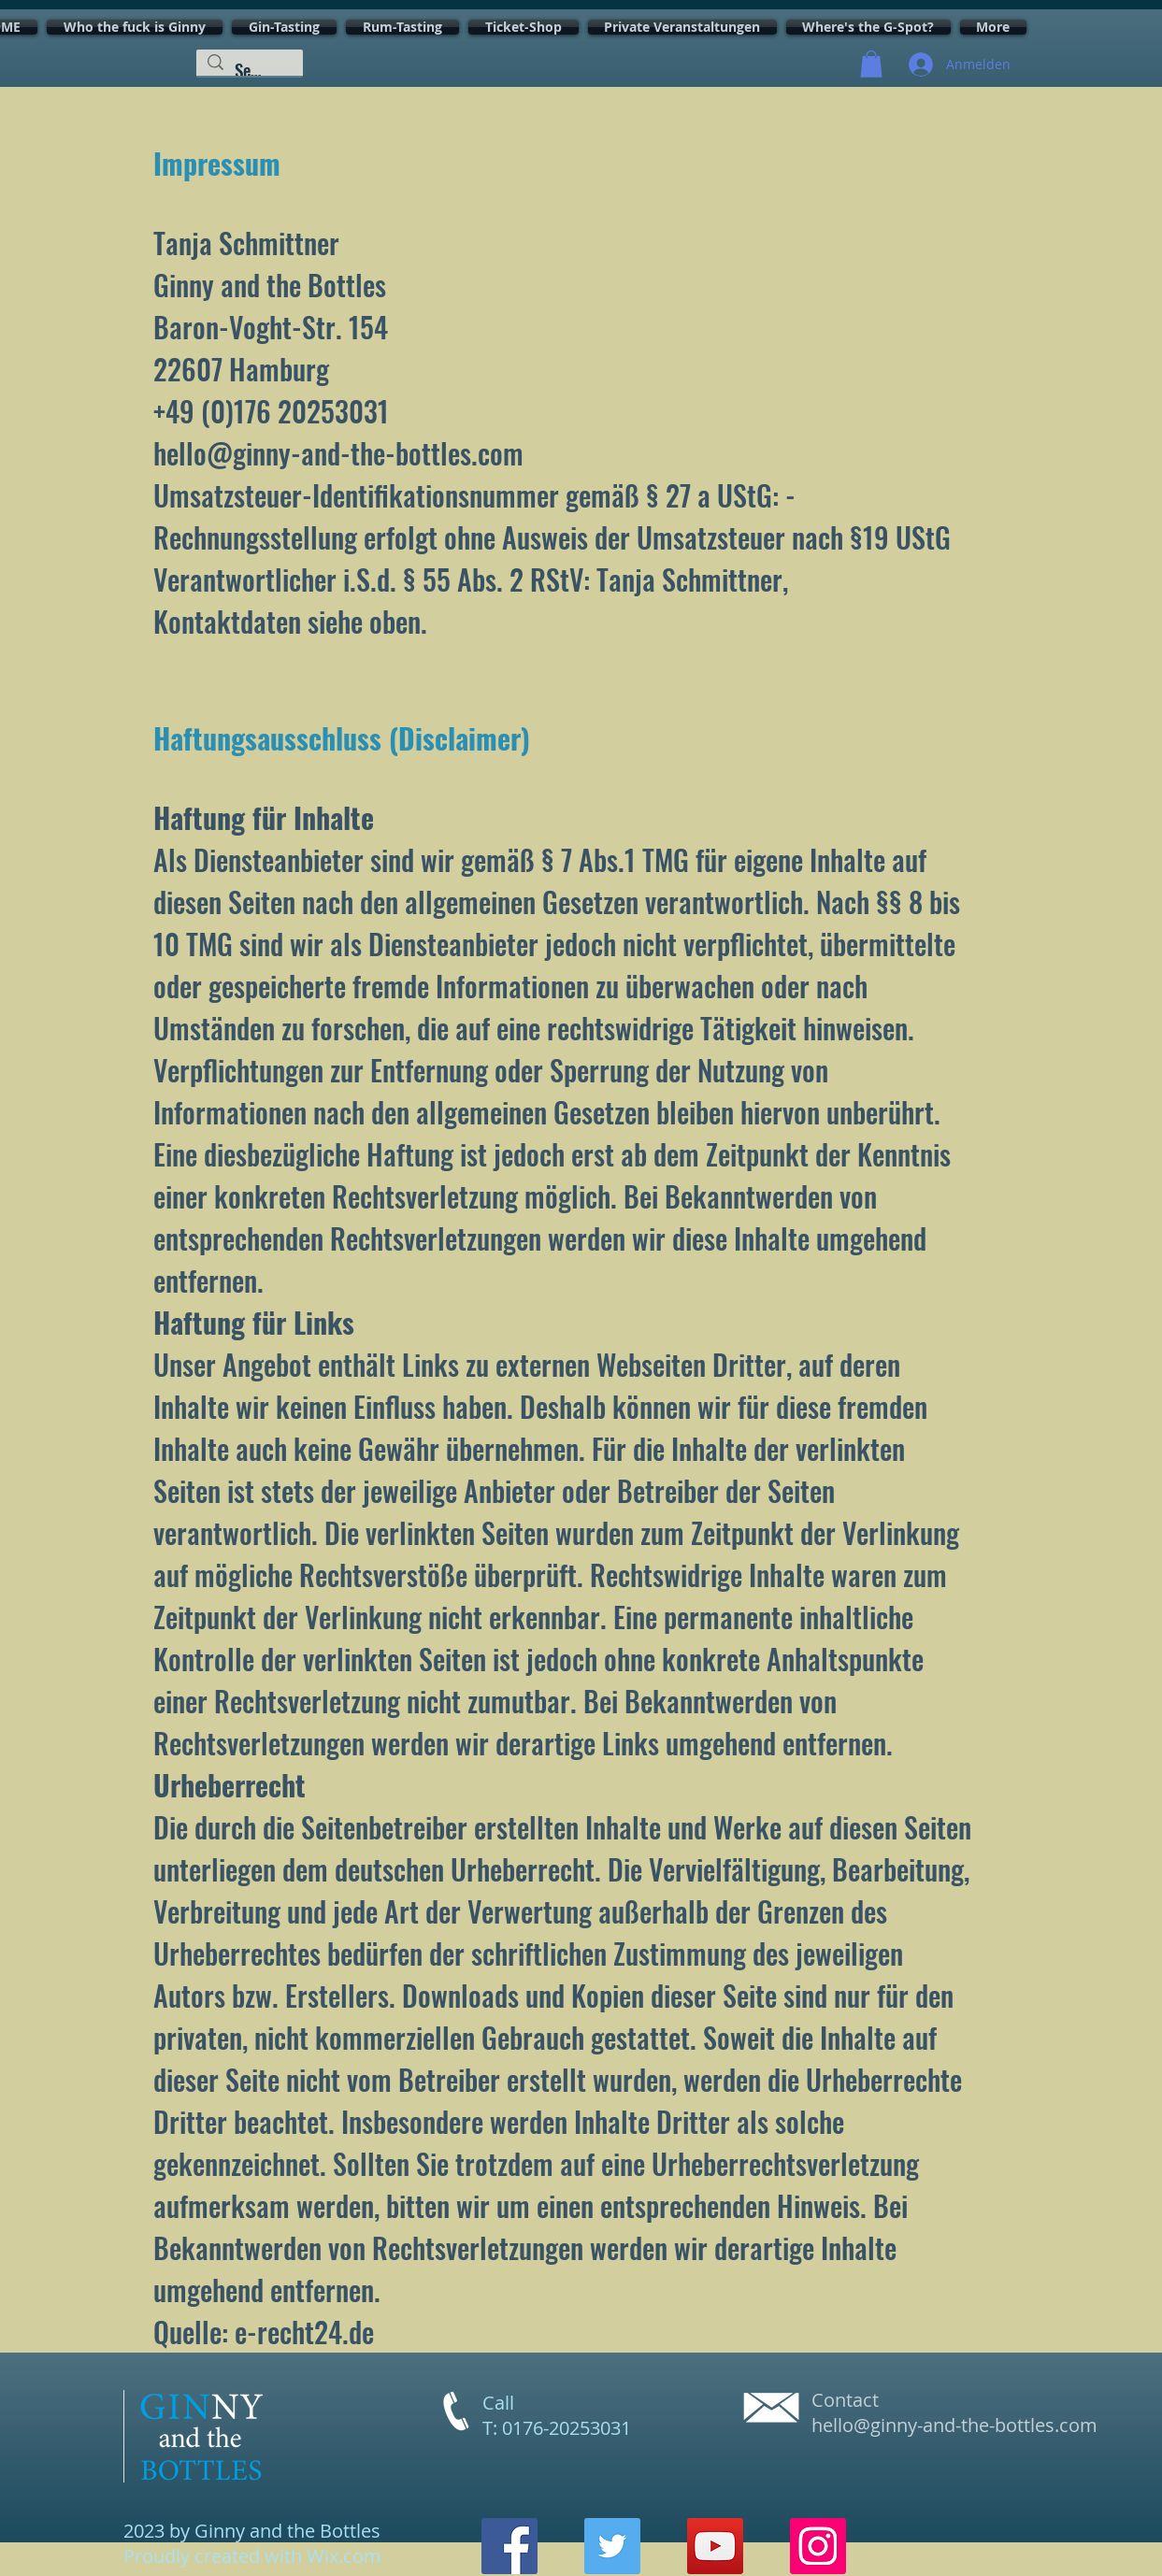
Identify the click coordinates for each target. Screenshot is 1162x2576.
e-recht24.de (304, 2332)
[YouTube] (715, 2546)
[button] (871, 64)
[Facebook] (509, 2546)
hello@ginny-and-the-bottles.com (954, 2425)
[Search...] (249, 70)
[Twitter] (612, 2546)
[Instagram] (818, 2546)
